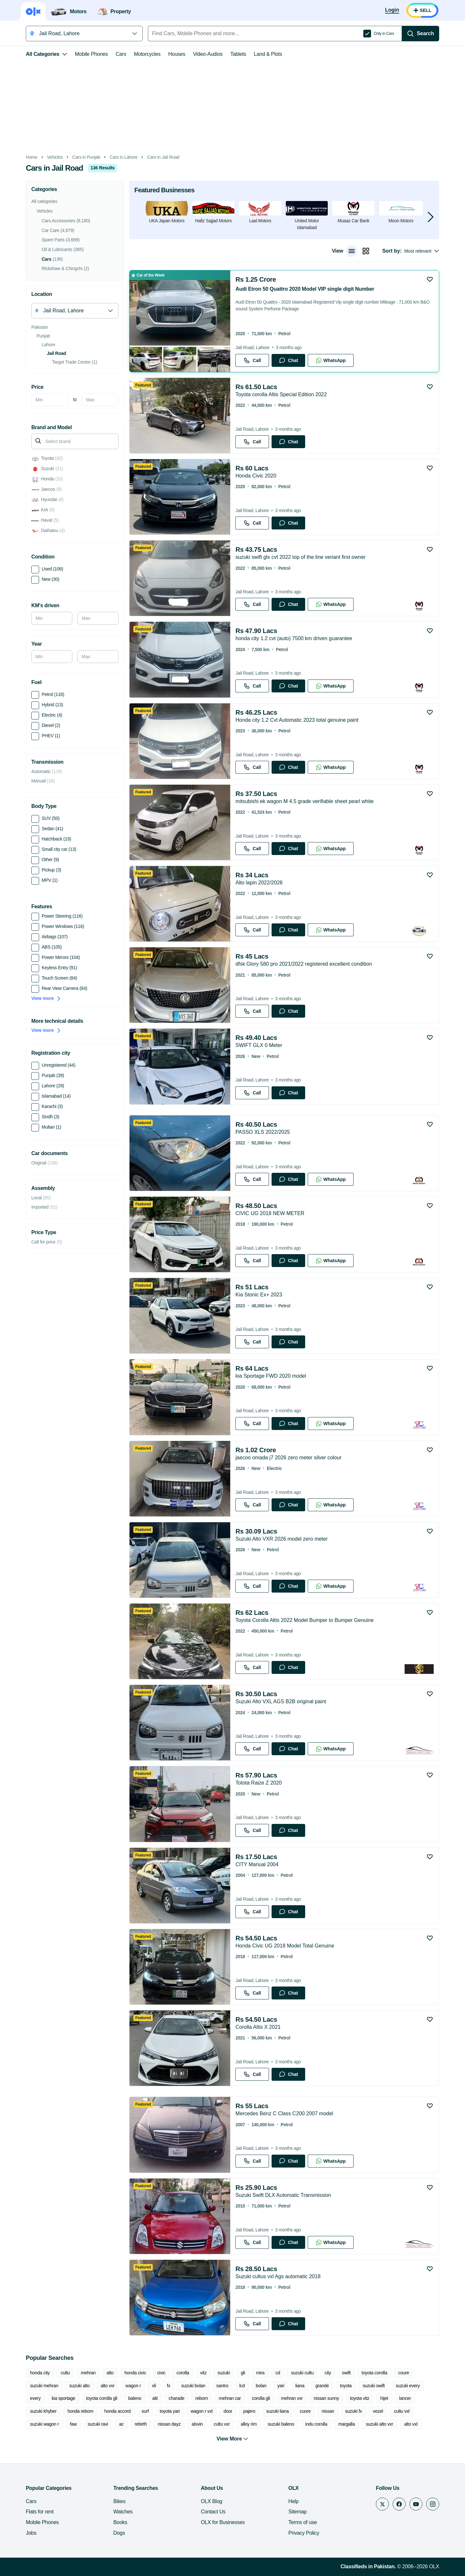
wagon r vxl (201, 2411)
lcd (242, 2385)
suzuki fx (353, 2411)
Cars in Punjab (86, 157)
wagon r (133, 2385)
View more (46, 998)
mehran (88, 2372)
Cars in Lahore (124, 157)
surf (145, 2411)
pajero (249, 2411)
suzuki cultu (302, 2372)
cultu (65, 2372)
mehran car (230, 2398)
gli (243, 2372)
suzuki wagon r (44, 2424)
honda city (40, 2372)
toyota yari (170, 2411)
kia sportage (63, 2398)
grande (322, 2385)
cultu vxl (401, 2411)
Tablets (238, 54)
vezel (378, 2411)
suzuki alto (79, 2385)
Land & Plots (268, 54)
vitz (203, 2372)
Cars (121, 54)
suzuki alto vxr (379, 2424)
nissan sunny (326, 2398)
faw (73, 2424)
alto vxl (411, 2424)
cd (277, 2372)
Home (31, 157)
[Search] (420, 33)
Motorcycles (147, 54)
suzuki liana (277, 2411)
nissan (328, 2411)
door (227, 2411)
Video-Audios (208, 54)
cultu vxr (222, 2424)
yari (280, 2385)
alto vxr (108, 2385)
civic (161, 2372)
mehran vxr (292, 2398)
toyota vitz (359, 2398)
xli (154, 2385)
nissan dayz (169, 2424)
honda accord (117, 2411)
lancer (405, 2398)
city (328, 2372)
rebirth (141, 2424)
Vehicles (55, 157)
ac (121, 2424)
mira (260, 2372)
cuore (305, 2411)
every (35, 2398)
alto (110, 2372)
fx (168, 2385)
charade (176, 2398)
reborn (201, 2398)
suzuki (224, 2372)
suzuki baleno (281, 2424)
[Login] (392, 10)
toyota (346, 2385)
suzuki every (408, 2385)
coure (403, 2372)
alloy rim (249, 2424)
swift (346, 2372)
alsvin (197, 2424)
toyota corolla (374, 2372)
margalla (346, 2424)
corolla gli (261, 2398)
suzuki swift (374, 2385)
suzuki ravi (98, 2424)
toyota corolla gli (101, 2398)
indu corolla (316, 2424)
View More (233, 2439)
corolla (182, 2372)
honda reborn (80, 2411)
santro (222, 2385)
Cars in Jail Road (163, 157)
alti (155, 2398)
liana (299, 2385)
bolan (261, 2385)
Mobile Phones (91, 54)
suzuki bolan (193, 2385)
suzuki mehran (44, 2385)
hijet (384, 2398)
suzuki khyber (43, 2411)
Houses (176, 54)
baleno (134, 2398)
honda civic (135, 2372)
